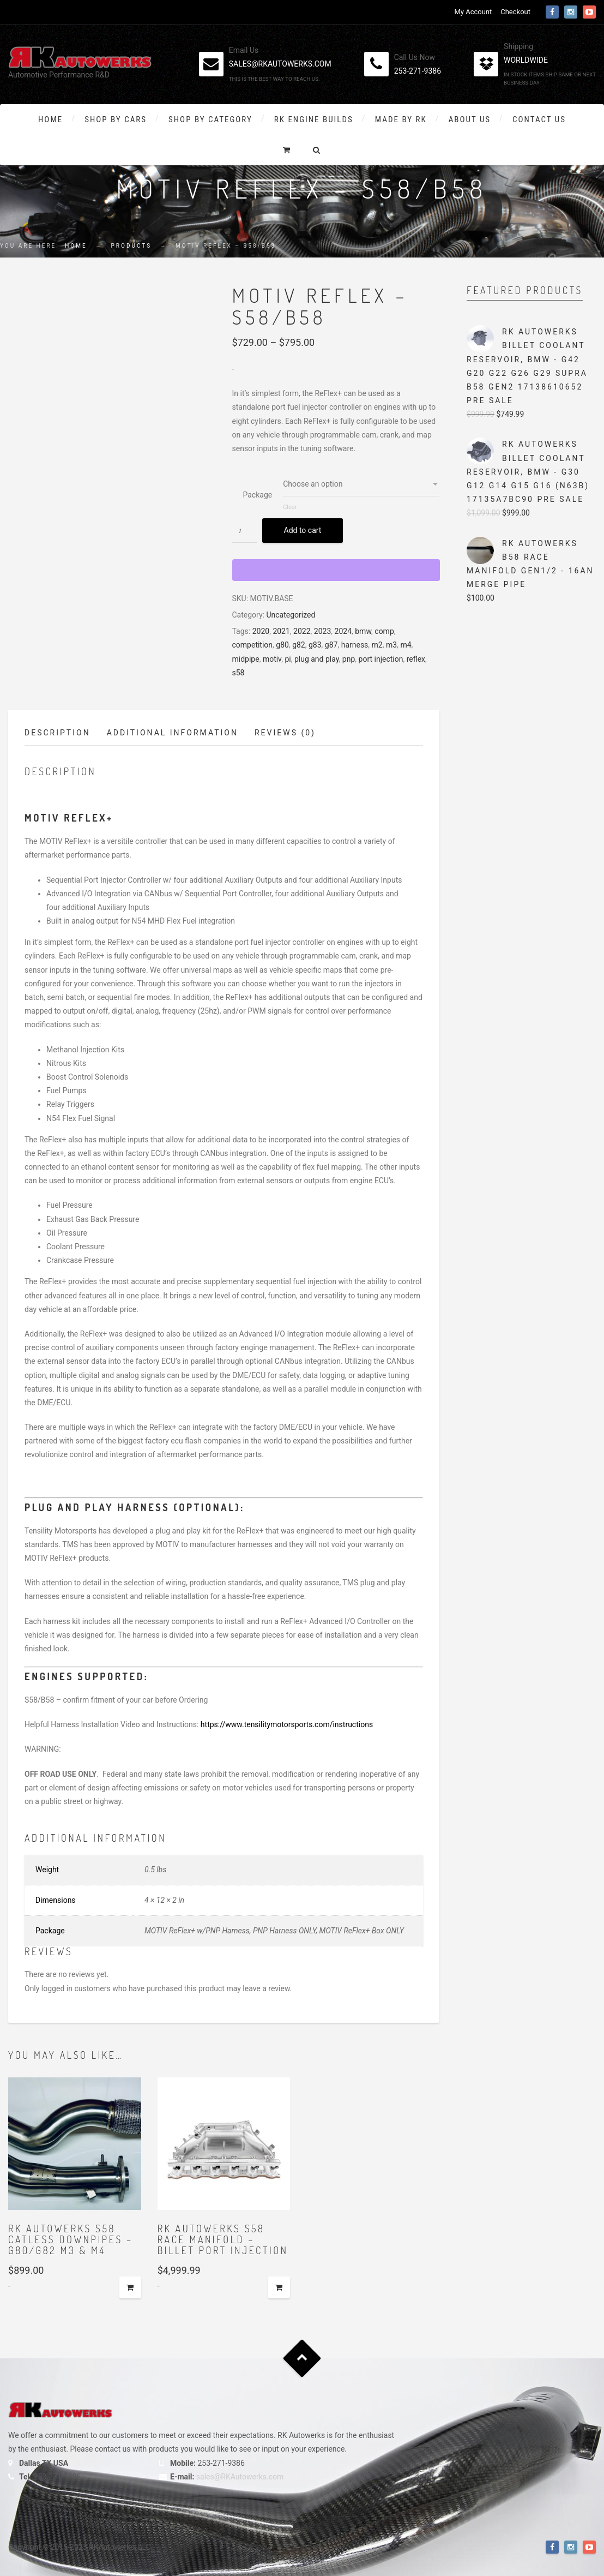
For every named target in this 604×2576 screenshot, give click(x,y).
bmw (363, 631)
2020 (260, 631)
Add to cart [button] (130, 2287)
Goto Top (302, 2358)
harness (355, 644)
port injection (381, 659)
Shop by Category (210, 119)
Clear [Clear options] (290, 507)
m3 (391, 644)
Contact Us (539, 119)
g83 (315, 644)
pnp (348, 659)
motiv (272, 659)
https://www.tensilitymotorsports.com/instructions (287, 1724)
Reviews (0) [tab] (285, 732)
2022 (301, 631)
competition (252, 644)
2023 (322, 631)
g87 (331, 644)
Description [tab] (57, 732)
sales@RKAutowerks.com (239, 2476)
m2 (377, 644)
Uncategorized (290, 614)
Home (50, 119)
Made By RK (401, 119)
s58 (238, 672)
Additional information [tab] (172, 732)
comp (384, 631)
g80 (282, 644)
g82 (298, 644)
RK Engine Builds (313, 119)
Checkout (515, 12)
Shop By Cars (115, 119)
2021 (281, 631)
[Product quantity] (244, 530)
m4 (405, 644)
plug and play (316, 659)
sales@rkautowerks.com (280, 63)
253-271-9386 (417, 71)
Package (258, 494)
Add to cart (303, 530)
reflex (416, 659)
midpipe (245, 659)
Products (131, 246)
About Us (470, 119)
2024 (343, 631)
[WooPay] (336, 570)
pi (288, 659)
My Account (473, 12)
